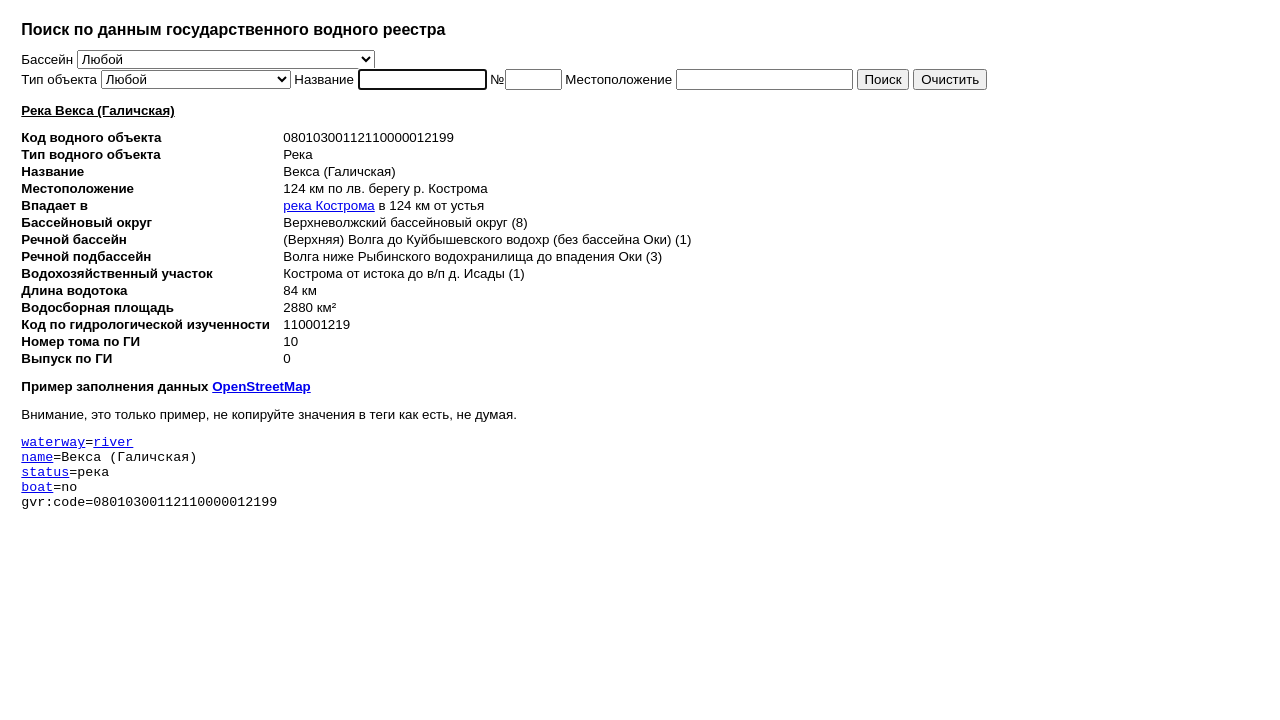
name (37, 462)
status (45, 480)
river (113, 444)
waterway (53, 444)
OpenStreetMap (261, 386)
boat (37, 498)
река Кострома (328, 205)
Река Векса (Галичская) (97, 110)
